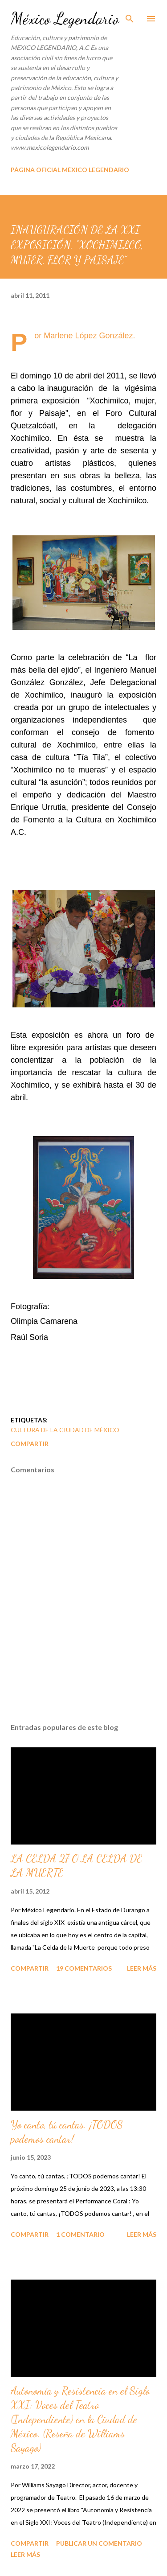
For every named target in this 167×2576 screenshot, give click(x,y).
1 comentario (80, 2234)
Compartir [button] (30, 1443)
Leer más (141, 1968)
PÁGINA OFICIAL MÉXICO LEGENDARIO (70, 169)
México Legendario (65, 18)
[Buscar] (129, 16)
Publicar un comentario (99, 2543)
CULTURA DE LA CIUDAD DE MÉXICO (65, 1430)
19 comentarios (84, 1968)
